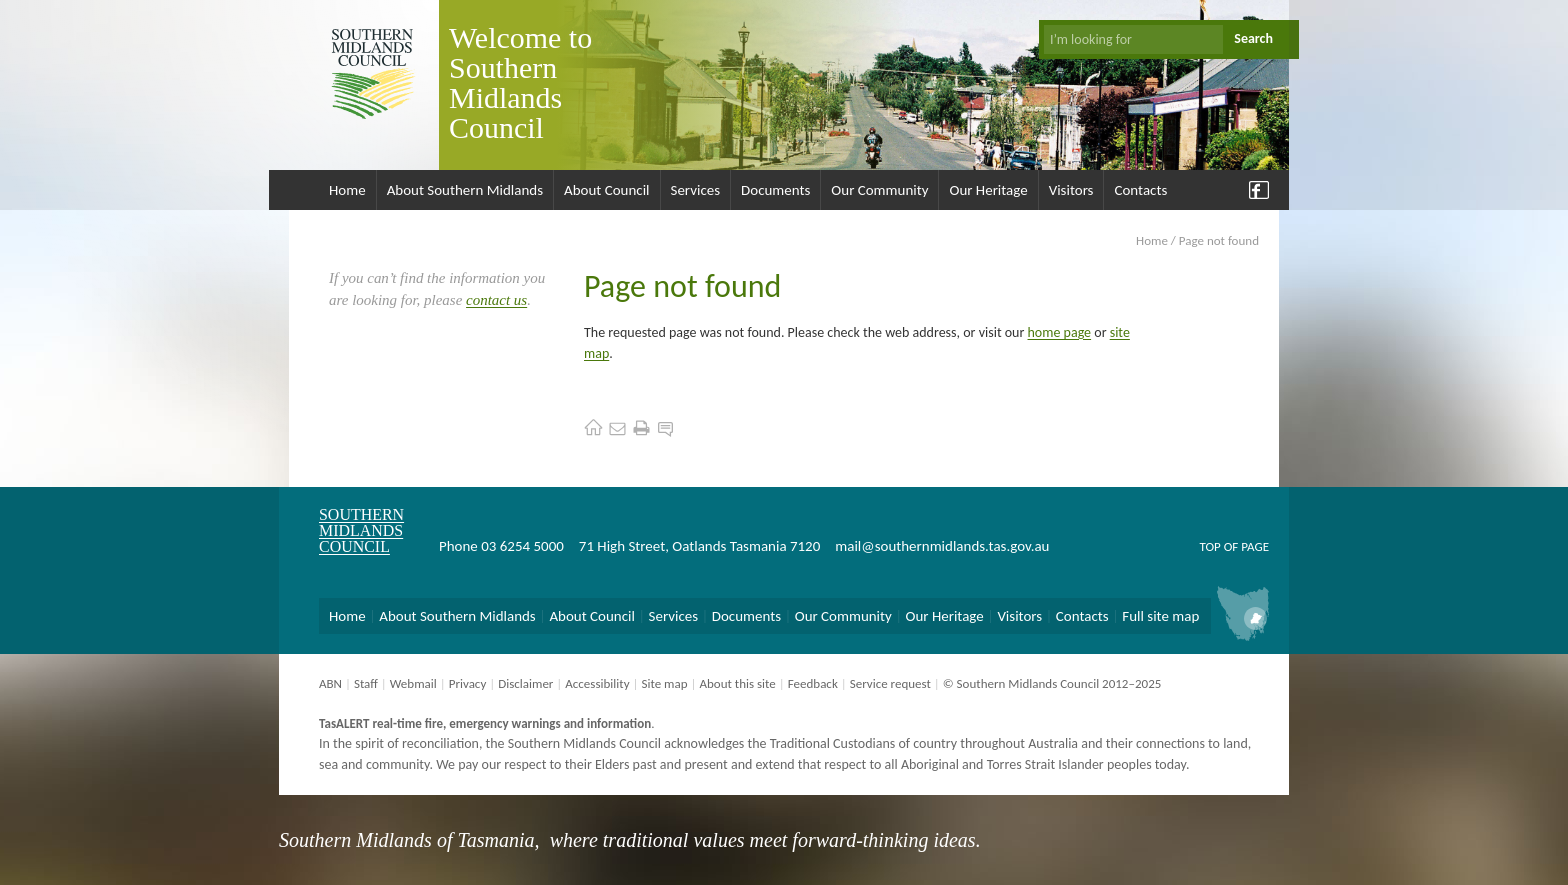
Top (1209, 546)
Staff (366, 683)
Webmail (413, 683)
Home (347, 190)
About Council (607, 190)
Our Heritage (988, 190)
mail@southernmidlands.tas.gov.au (942, 546)
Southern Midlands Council (361, 530)
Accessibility (597, 683)
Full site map (1160, 616)
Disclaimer (525, 683)
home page (1060, 332)
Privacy (468, 683)
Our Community (879, 190)
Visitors (1071, 190)
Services (696, 190)
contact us (496, 300)
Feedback (813, 683)
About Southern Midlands (465, 190)
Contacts (1140, 190)
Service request (890, 683)
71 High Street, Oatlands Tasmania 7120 (699, 546)
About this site (737, 683)
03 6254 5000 (522, 546)
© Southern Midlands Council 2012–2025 (1052, 683)
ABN (330, 683)
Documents (775, 190)
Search (1253, 38)
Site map (664, 683)
